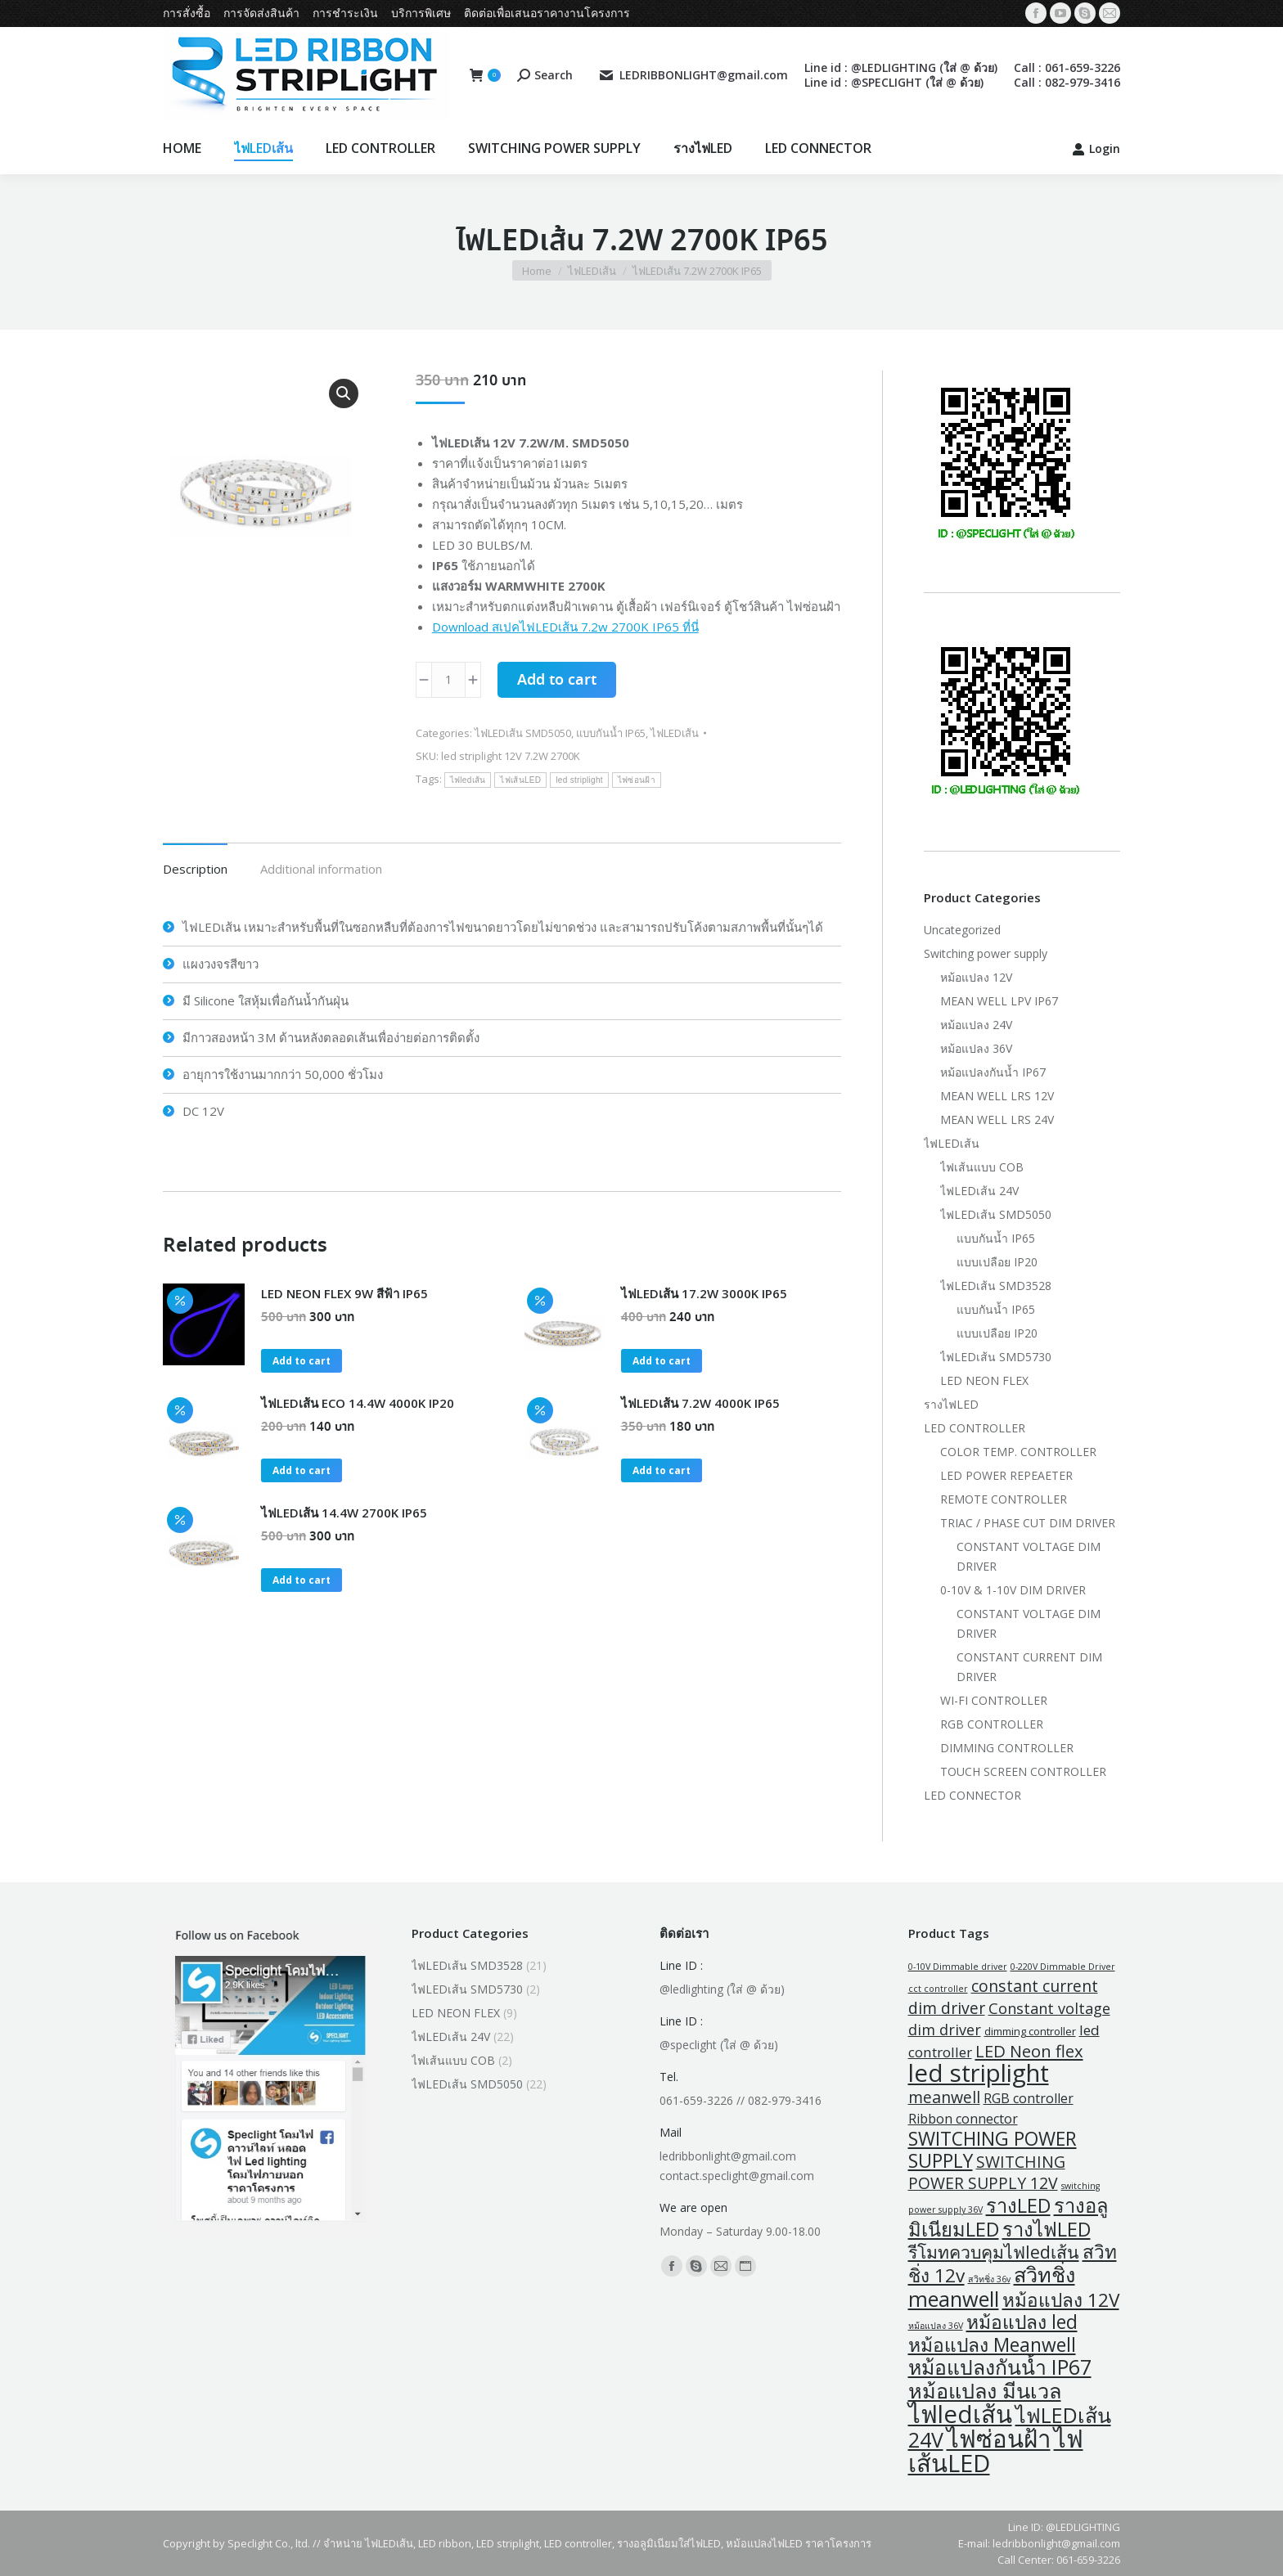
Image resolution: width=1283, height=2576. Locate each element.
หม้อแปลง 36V (976, 1048)
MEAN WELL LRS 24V (997, 1119)
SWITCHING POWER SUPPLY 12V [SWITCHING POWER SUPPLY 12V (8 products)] (986, 2172)
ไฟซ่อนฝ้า (636, 779)
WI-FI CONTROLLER (993, 1700)
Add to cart (556, 680)
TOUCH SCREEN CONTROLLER (1023, 1771)
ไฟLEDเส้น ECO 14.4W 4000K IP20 (357, 1403)
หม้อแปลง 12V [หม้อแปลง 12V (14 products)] (1060, 2300)
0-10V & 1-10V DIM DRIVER (1013, 1590)
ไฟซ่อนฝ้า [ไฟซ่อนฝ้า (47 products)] (999, 2438)
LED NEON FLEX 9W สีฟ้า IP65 (344, 1293)
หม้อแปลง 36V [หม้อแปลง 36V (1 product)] (935, 2325)
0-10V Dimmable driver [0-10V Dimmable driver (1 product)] (957, 1966)
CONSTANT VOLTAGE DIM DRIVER (1029, 1556)
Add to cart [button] (301, 1361)
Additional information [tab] (321, 869)
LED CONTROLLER (974, 1428)
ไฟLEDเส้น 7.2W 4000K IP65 (700, 1403)
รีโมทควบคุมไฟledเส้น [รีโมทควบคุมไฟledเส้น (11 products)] (993, 2252)
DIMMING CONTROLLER (1007, 1748)
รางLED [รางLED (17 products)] (1018, 2205)
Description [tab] (195, 869)
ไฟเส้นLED (520, 779)
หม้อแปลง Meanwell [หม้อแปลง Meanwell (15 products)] (992, 2345)
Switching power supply (985, 953)
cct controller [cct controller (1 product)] (938, 1988)
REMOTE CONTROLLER (1003, 1499)
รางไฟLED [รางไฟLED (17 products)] (1046, 2229)
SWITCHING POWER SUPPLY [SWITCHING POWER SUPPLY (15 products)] (992, 2150)
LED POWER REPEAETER (1006, 1475)
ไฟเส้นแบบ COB (982, 1167)
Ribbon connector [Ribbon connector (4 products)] (963, 2119)
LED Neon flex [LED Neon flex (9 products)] (1029, 2050)
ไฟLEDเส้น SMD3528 (995, 1285)
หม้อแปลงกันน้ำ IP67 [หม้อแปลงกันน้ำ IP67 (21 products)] (1000, 2366)
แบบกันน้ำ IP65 (611, 733)
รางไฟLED (951, 1404)
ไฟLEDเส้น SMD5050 (523, 733)
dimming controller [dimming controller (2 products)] (1030, 2031)
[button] (343, 393)
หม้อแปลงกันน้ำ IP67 (993, 1072)
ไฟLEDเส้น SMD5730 (995, 1356)
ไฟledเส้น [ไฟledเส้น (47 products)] (960, 2414)
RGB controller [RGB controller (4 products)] (1029, 2098)
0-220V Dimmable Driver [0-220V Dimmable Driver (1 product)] (1063, 1966)
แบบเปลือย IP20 (997, 1262)
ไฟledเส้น (468, 779)
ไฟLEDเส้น (675, 733)
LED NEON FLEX (984, 1380)
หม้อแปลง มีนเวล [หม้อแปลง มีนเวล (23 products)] (984, 2390)
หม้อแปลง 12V (976, 977)
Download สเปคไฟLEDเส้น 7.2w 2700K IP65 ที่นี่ (565, 626)
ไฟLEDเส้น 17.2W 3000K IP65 (704, 1293)
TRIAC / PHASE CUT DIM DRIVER (1027, 1523)
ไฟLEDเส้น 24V (979, 1190)
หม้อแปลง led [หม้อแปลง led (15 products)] (1022, 2322)
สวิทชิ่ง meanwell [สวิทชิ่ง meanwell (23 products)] (991, 2286)
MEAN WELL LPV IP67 (999, 1001)
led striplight (579, 779)
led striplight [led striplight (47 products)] (978, 2073)
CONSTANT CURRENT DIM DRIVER (1029, 1666)
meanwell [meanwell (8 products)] (944, 2097)
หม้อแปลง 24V (976, 1024)
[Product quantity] (448, 680)
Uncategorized (962, 929)
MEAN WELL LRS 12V (997, 1096)
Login (1096, 149)
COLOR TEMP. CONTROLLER (1018, 1451)
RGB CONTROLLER (991, 1724)
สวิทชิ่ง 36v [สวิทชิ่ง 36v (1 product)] (989, 2279)
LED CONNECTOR (972, 1795)
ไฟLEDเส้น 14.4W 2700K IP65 (344, 1512)
